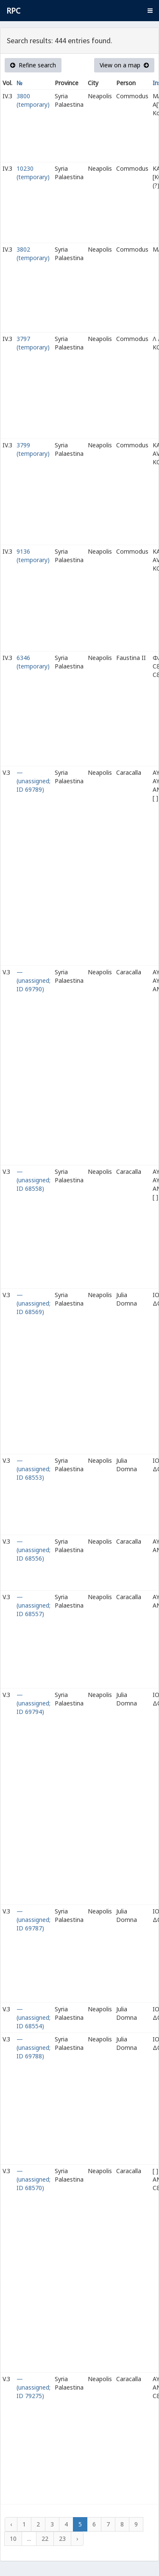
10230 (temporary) (33, 172)
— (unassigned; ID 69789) (33, 780)
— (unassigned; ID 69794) (33, 1703)
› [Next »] (77, 2538)
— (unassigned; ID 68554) (33, 2017)
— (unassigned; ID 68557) (33, 1605)
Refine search (33, 65)
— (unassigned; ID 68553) (33, 1468)
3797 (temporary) (33, 343)
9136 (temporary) (33, 555)
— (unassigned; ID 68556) (33, 1549)
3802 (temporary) (33, 253)
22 (45, 2538)
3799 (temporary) (33, 449)
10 (13, 2538)
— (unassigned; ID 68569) (33, 1303)
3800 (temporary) (33, 100)
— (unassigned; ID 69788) (33, 2047)
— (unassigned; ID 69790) (33, 980)
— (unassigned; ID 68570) (33, 2179)
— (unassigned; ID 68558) (33, 1179)
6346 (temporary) (33, 662)
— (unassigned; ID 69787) (33, 1919)
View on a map (124, 65)
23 (62, 2538)
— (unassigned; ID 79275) (33, 2387)
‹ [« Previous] (11, 2524)
